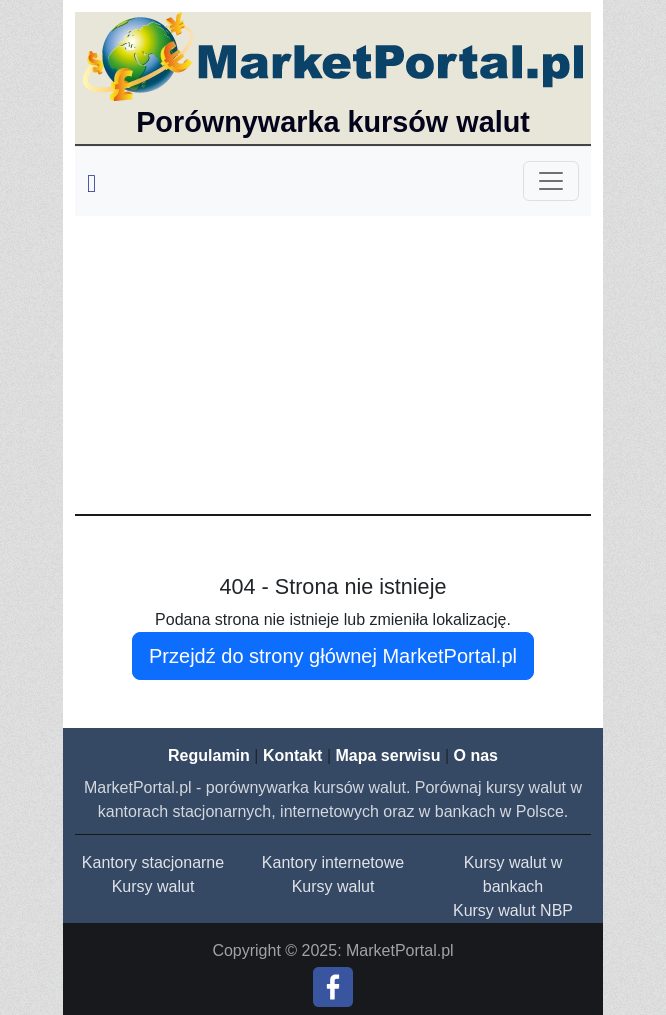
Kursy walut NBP (513, 910)
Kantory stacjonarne (153, 862)
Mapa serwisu (388, 755)
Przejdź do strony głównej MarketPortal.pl (333, 656)
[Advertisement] (333, 364)
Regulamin (209, 755)
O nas (475, 755)
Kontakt (293, 755)
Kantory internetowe (333, 862)
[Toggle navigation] (551, 181)
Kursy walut (153, 886)
